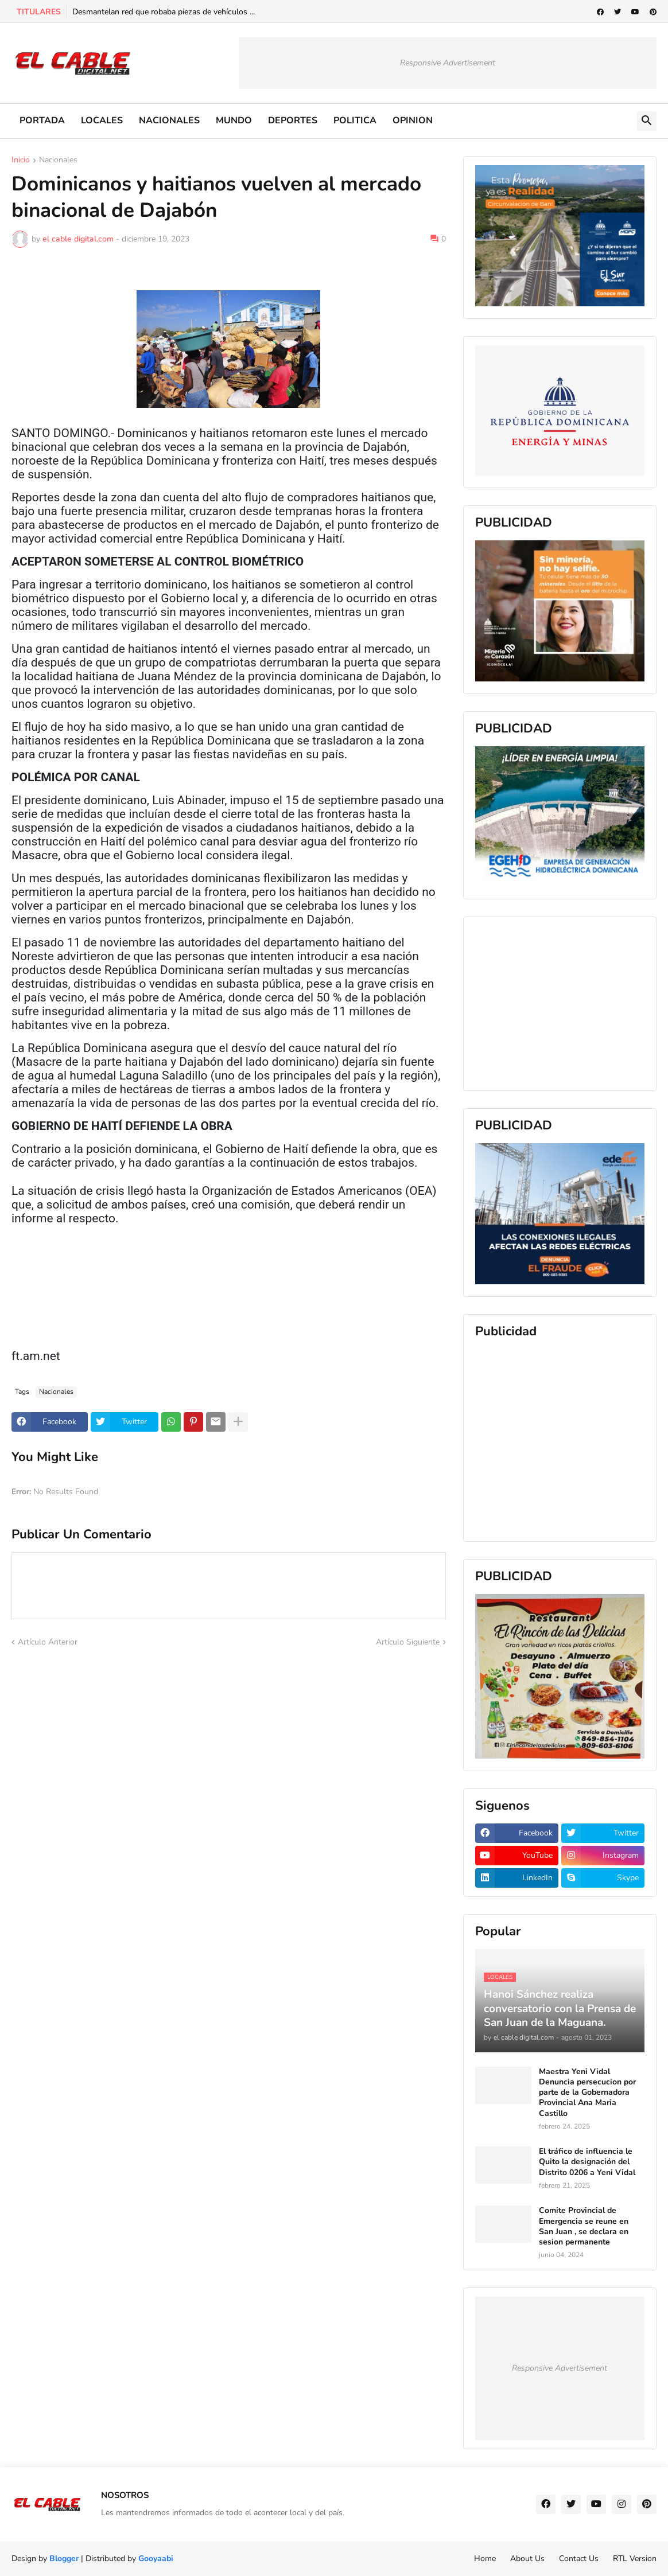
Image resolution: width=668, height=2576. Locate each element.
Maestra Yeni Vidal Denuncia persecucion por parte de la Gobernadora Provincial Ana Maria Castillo (587, 2093)
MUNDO (234, 120)
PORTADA (42, 120)
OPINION (413, 120)
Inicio (20, 160)
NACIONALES (169, 120)
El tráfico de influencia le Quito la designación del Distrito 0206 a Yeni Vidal (587, 2161)
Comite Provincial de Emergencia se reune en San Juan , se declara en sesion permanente (583, 2226)
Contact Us (579, 2558)
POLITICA (354, 120)
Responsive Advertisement (447, 62)
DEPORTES (292, 120)
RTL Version (635, 2558)
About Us (527, 2558)
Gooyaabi (155, 2558)
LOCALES (102, 120)
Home (485, 2558)
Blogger (64, 2558)
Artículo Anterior (47, 1641)
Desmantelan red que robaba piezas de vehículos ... (163, 11)
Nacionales (58, 160)
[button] (647, 121)
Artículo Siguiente (408, 1641)
